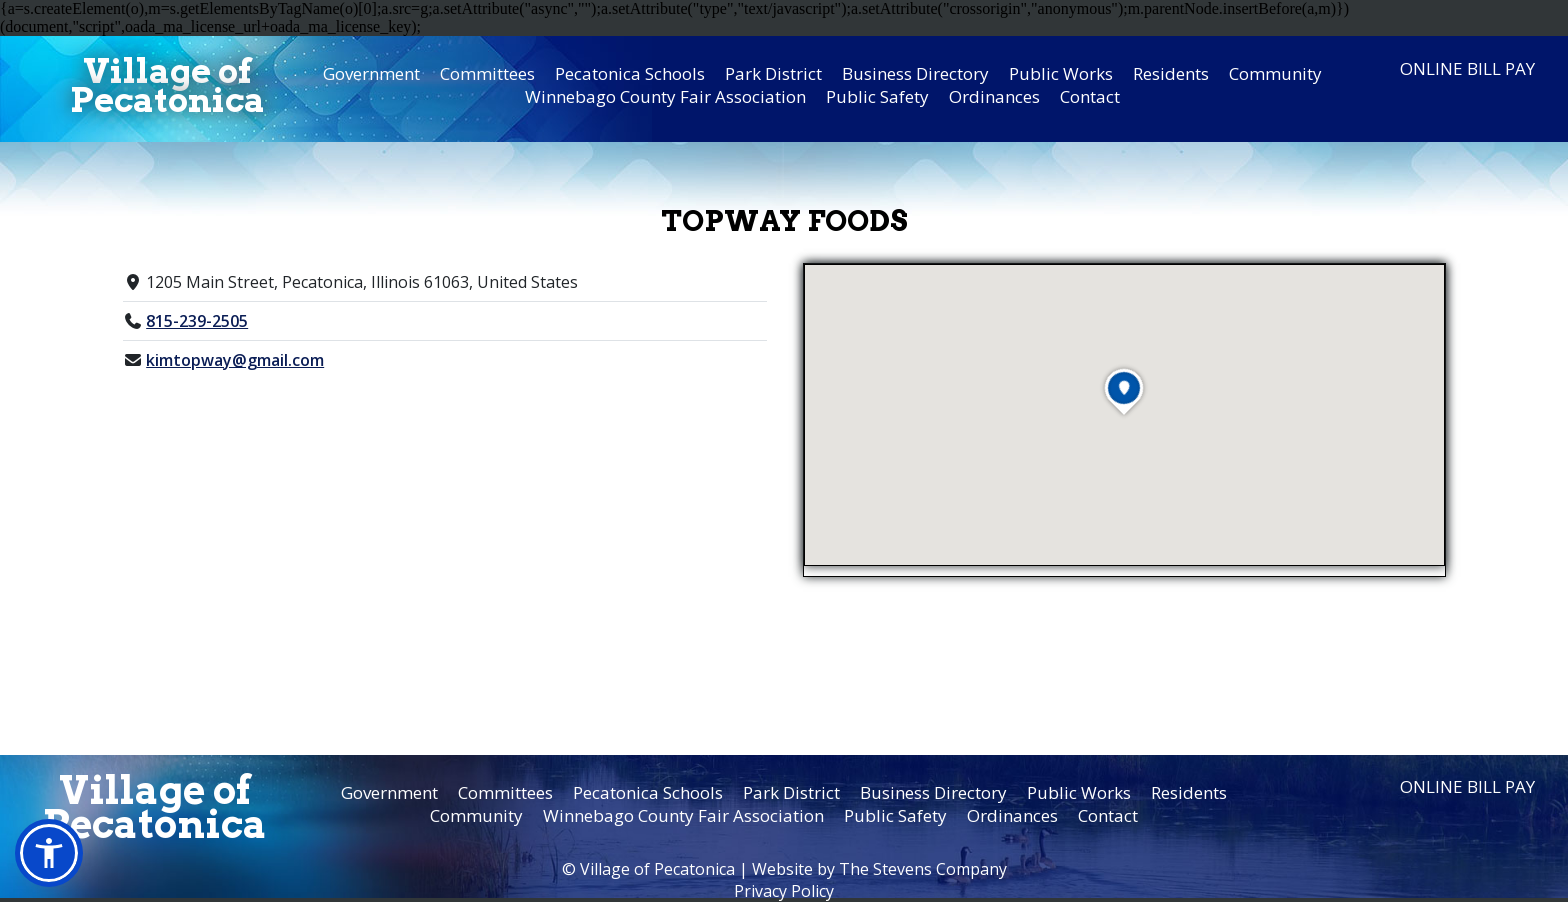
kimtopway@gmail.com (235, 360)
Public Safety (877, 96)
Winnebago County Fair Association (665, 96)
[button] (49, 853)
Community (1275, 73)
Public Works (1061, 73)
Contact (1090, 96)
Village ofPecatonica (167, 85)
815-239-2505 (197, 321)
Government (371, 73)
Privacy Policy (784, 891)
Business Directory (915, 73)
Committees (487, 73)
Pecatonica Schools (630, 73)
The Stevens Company (923, 869)
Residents (1171, 73)
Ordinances (994, 96)
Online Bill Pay (1467, 68)
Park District (773, 73)
